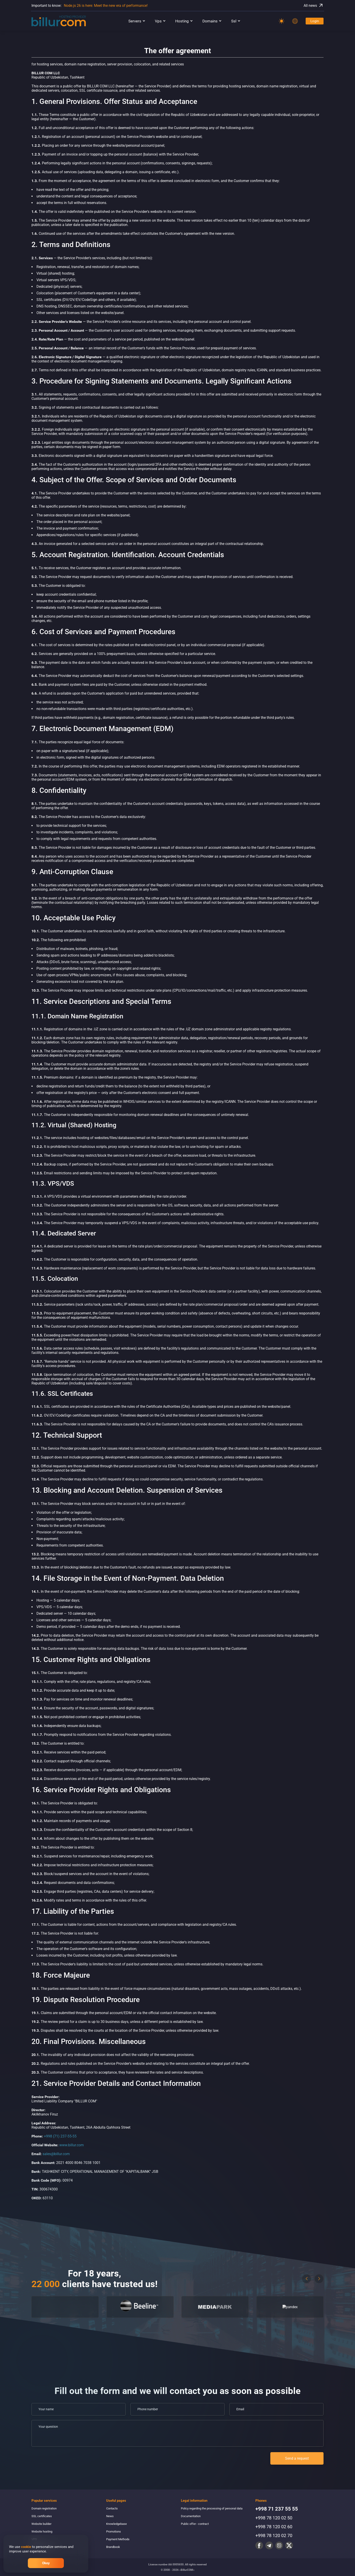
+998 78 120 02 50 (273, 2518)
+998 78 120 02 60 (273, 2526)
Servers (134, 21)
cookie (26, 2547)
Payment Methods (118, 2539)
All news (314, 5)
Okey (46, 2563)
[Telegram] (269, 2545)
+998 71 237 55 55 (276, 2509)
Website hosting (41, 2531)
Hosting (182, 21)
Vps (158, 21)
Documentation (191, 2516)
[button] (306, 2278)
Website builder (41, 2524)
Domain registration (44, 2508)
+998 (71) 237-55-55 (60, 2136)
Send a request (297, 2458)
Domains (210, 21)
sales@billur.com (56, 2154)
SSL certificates (41, 2516)
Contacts (112, 2508)
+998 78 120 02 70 (273, 2535)
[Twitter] (289, 2545)
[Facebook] (259, 2545)
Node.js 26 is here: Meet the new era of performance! (106, 5)
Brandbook (113, 2547)
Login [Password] (314, 21)
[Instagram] (279, 2545)
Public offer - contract (195, 2524)
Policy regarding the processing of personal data (211, 2508)
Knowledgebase (116, 2524)
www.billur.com (71, 2145)
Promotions (113, 2531)
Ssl (233, 21)
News (110, 2516)
